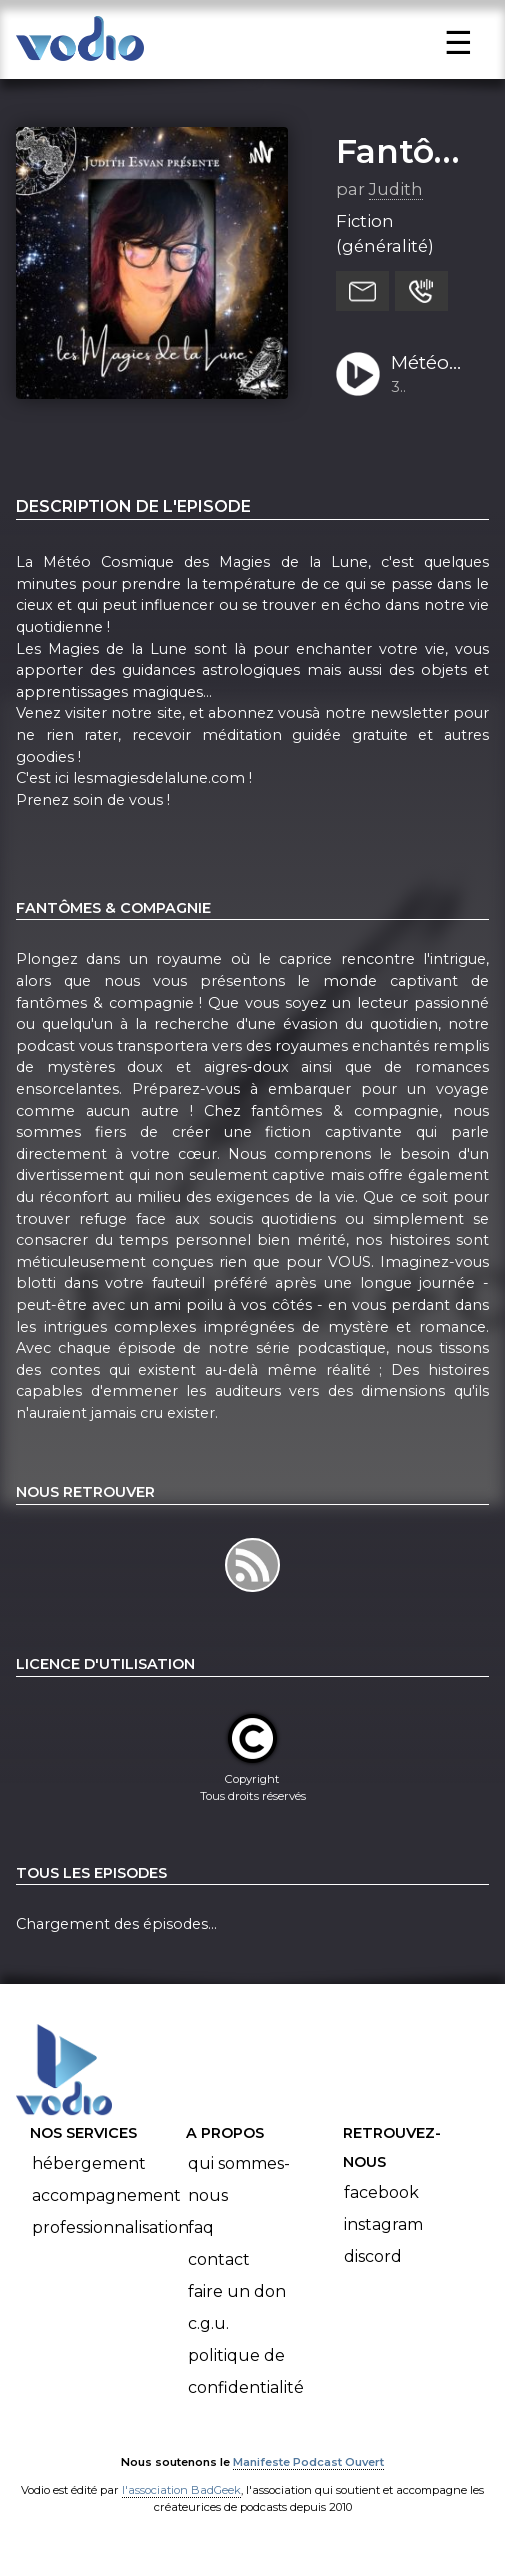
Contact (219, 2259)
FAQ (201, 2227)
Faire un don (237, 2291)
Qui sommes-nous (239, 2179)
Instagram (383, 2224)
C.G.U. (208, 2323)
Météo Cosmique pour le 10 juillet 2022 (433, 364)
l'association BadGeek (181, 2490)
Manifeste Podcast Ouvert (308, 2462)
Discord (373, 2256)
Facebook (381, 2192)
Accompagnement (106, 2195)
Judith (396, 189)
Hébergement (89, 2163)
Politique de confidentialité (246, 2371)
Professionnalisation (110, 2227)
